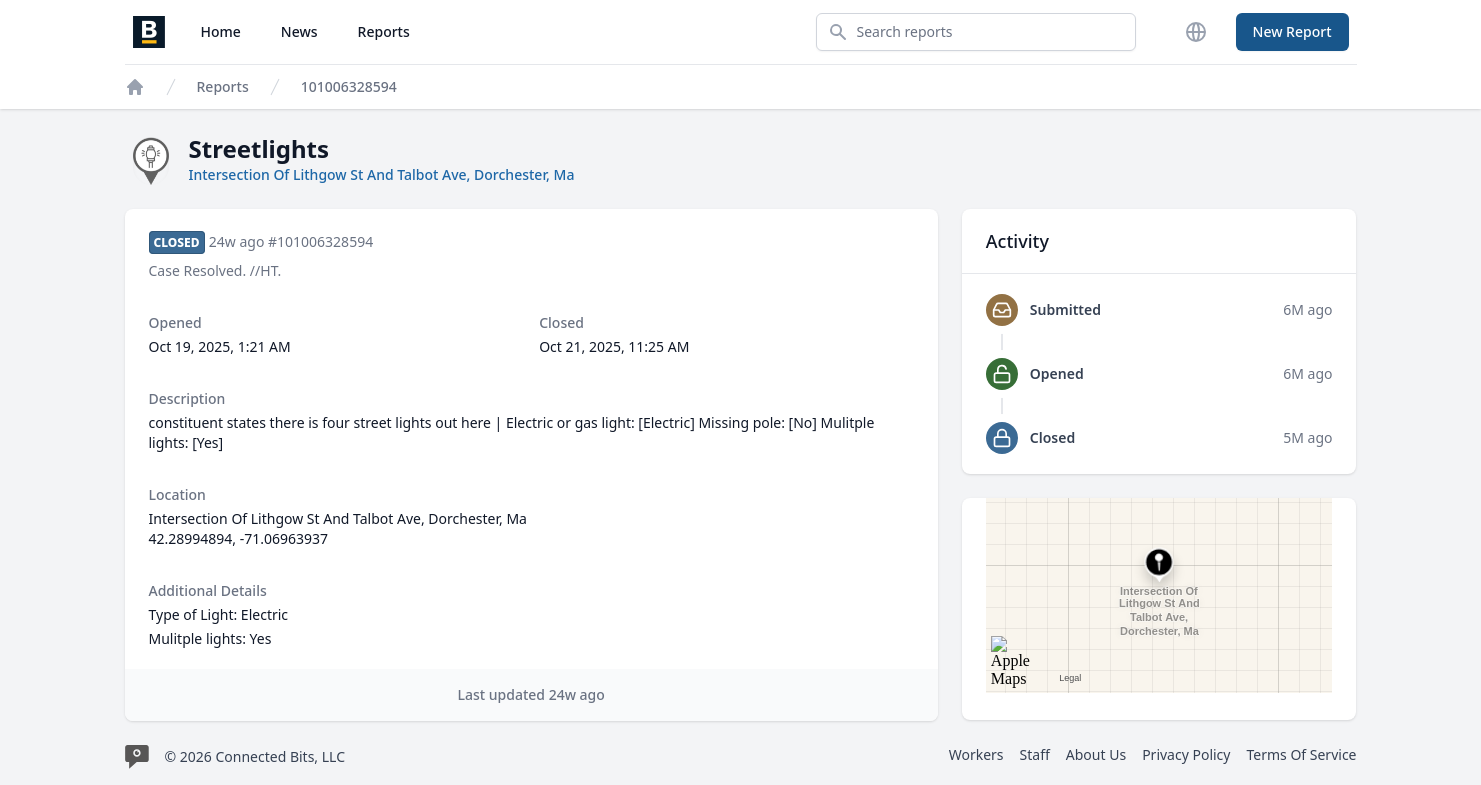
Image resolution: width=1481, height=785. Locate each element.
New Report (1292, 31)
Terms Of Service (1301, 754)
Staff (1035, 754)
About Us (1096, 754)
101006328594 (349, 86)
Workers (976, 754)
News (299, 31)
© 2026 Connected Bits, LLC (255, 756)
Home (221, 31)
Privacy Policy (1186, 754)
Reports (384, 31)
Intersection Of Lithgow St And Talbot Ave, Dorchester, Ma (382, 174)
